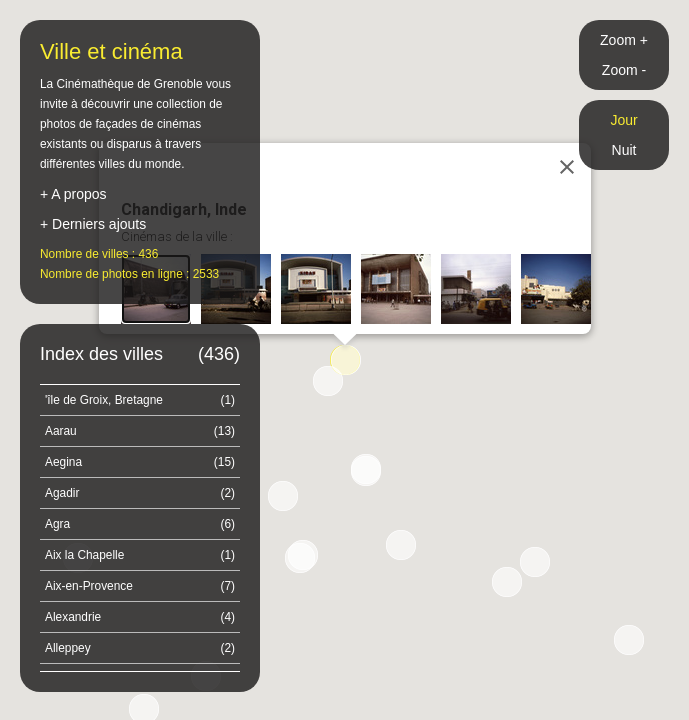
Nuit (624, 150)
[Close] (567, 167)
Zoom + (624, 40)
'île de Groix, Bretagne (140, 400)
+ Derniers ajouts (93, 224)
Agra (140, 524)
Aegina (140, 462)
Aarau (140, 431)
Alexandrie (140, 617)
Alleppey (140, 648)
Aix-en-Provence (140, 586)
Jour (623, 120)
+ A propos (73, 194)
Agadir (140, 493)
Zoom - (624, 70)
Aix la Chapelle (140, 555)
